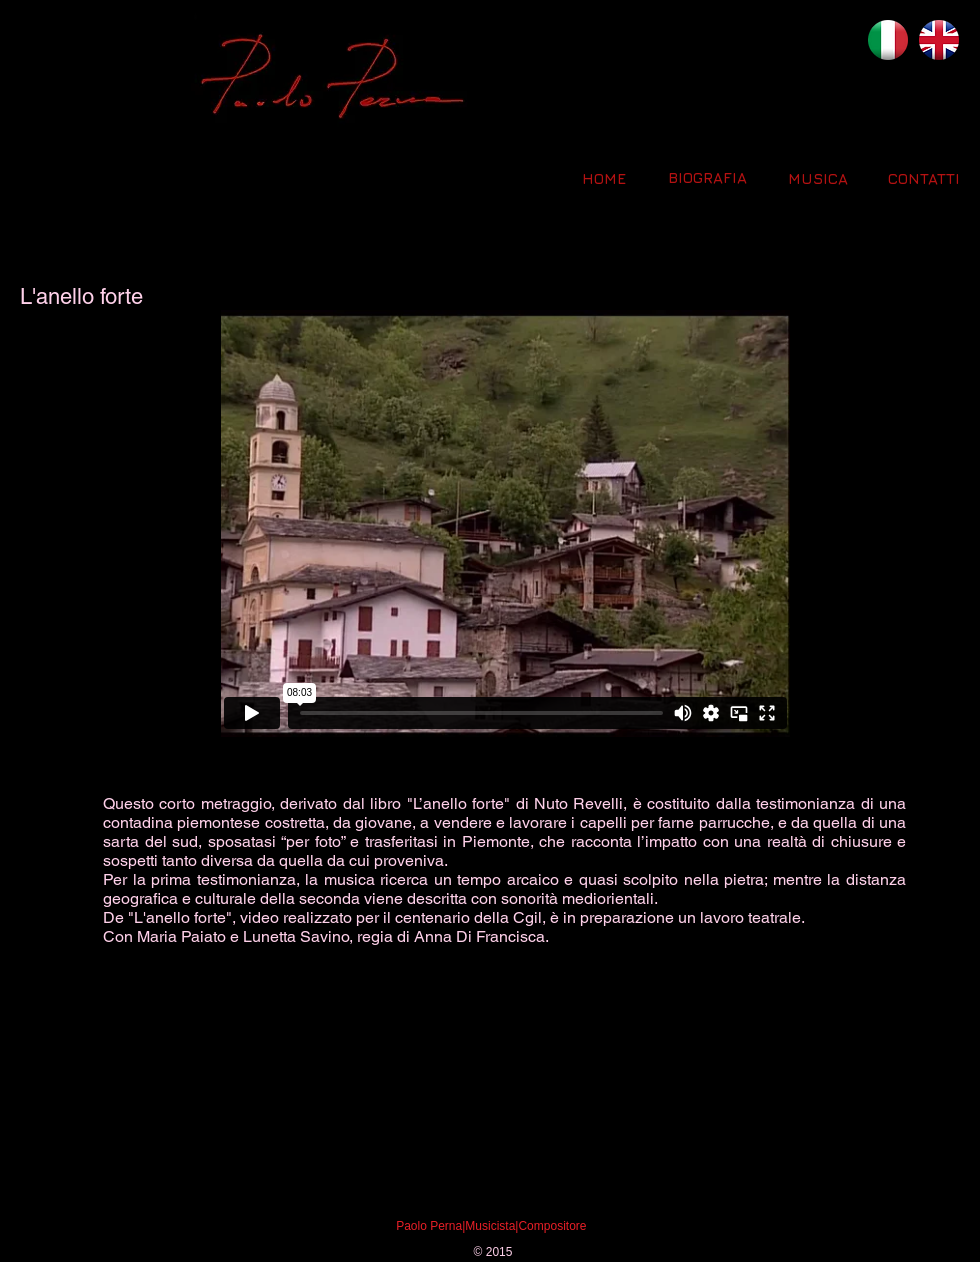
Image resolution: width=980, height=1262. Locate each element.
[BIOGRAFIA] (707, 177)
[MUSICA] (817, 178)
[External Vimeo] (505, 523)
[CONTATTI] (923, 178)
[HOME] (604, 178)
